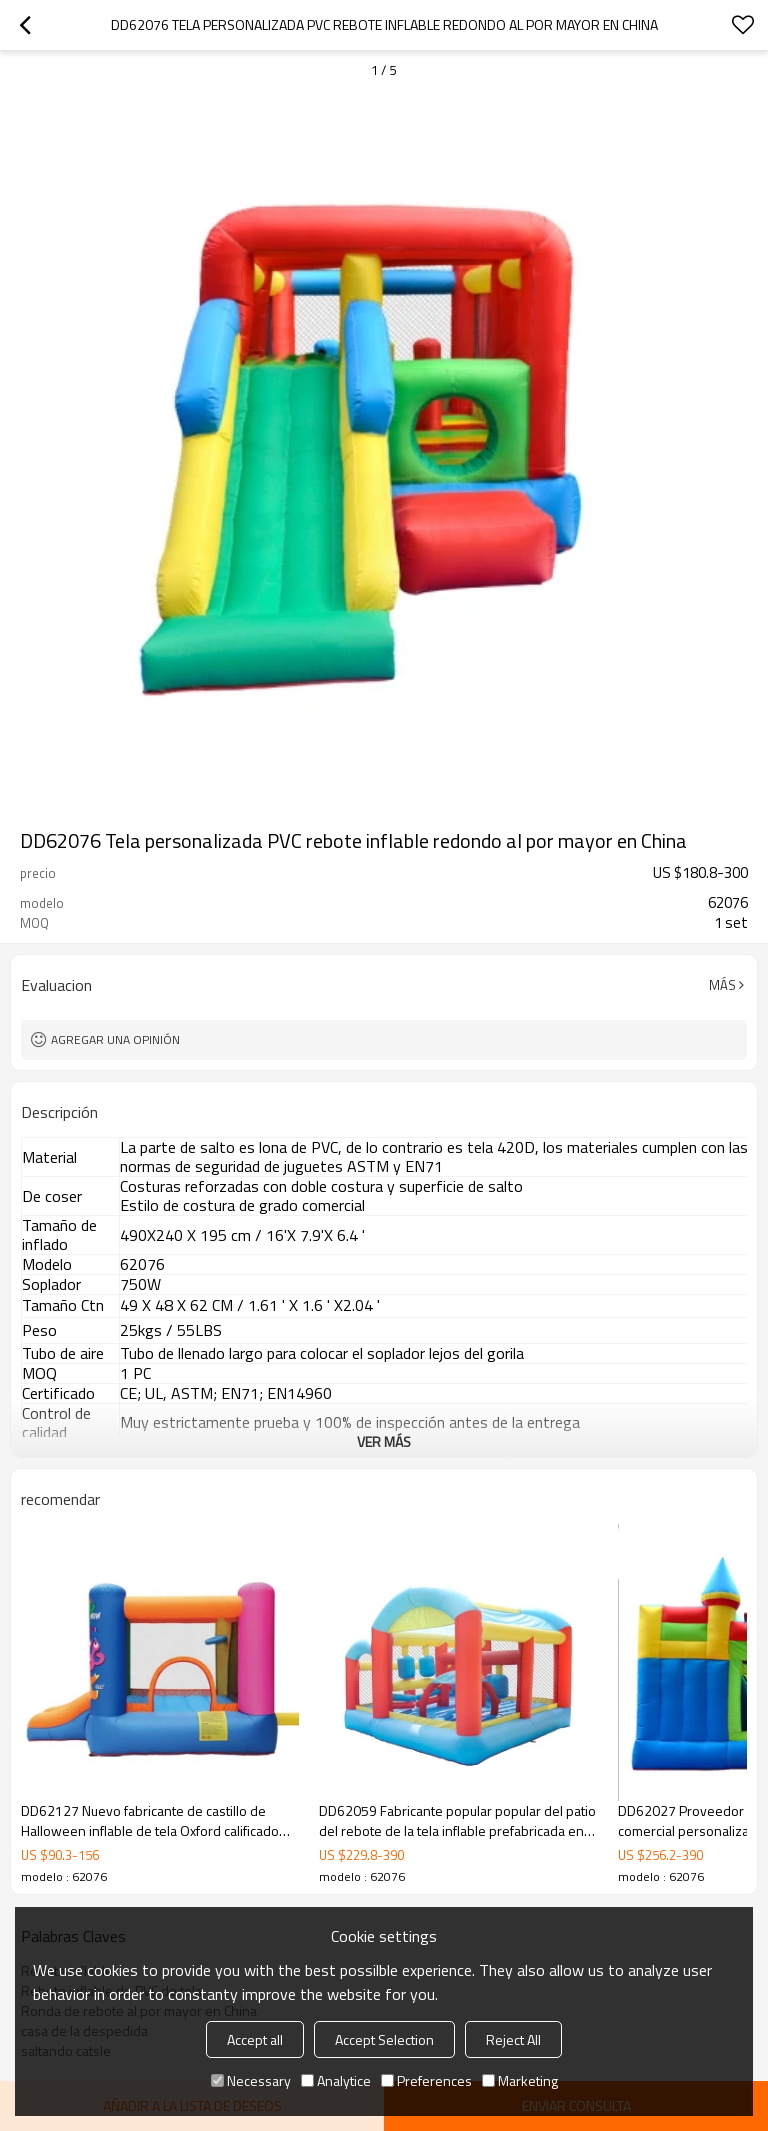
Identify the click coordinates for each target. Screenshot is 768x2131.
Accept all (255, 2039)
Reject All (513, 2039)
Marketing (520, 2080)
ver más (384, 1441)
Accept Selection (384, 2039)
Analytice (336, 2080)
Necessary (251, 2080)
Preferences (426, 2080)
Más (722, 985)
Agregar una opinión (115, 1039)
